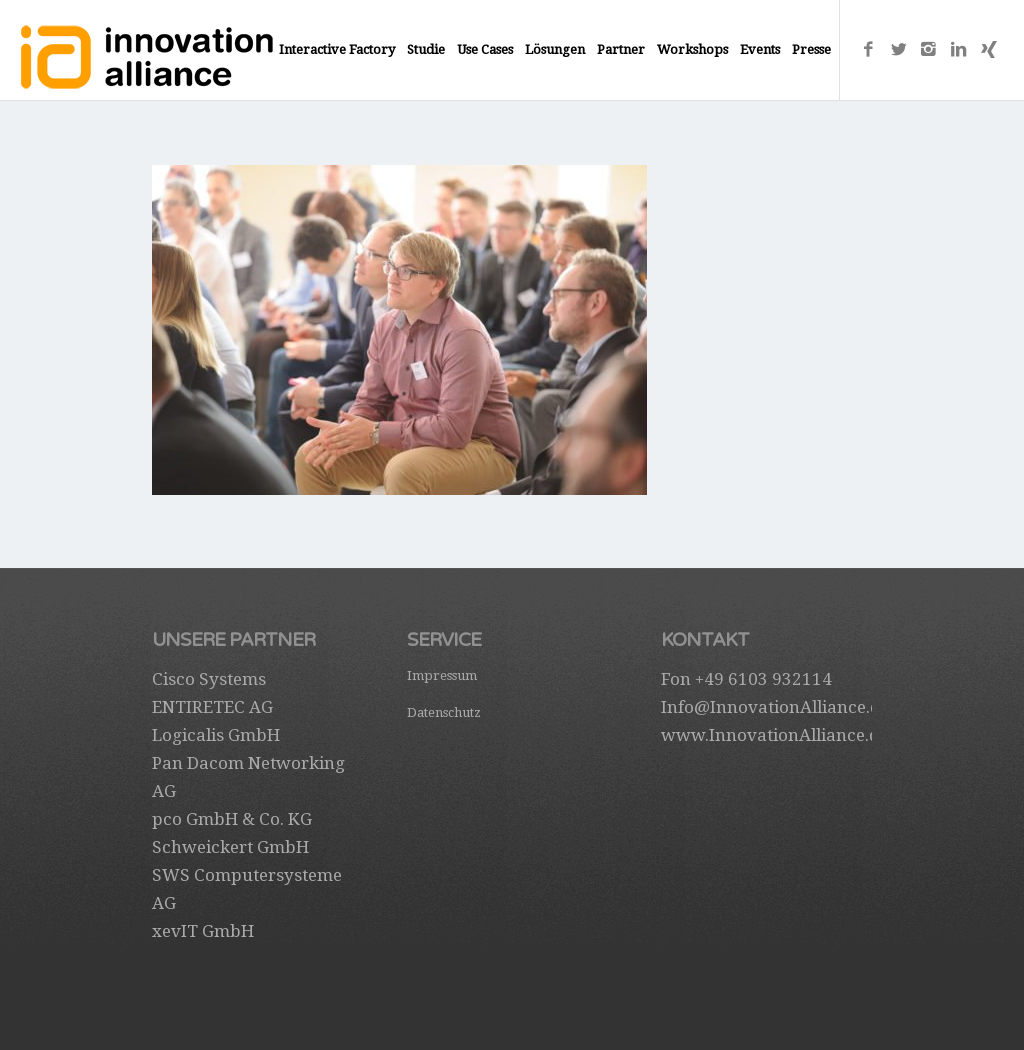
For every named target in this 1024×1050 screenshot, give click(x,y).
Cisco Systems (209, 679)
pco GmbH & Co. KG (232, 819)
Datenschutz (444, 712)
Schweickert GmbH (230, 847)
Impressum (442, 675)
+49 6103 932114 (763, 679)
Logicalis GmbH (216, 735)
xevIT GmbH (203, 931)
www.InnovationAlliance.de (774, 735)
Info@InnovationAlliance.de (775, 707)
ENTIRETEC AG (212, 707)
